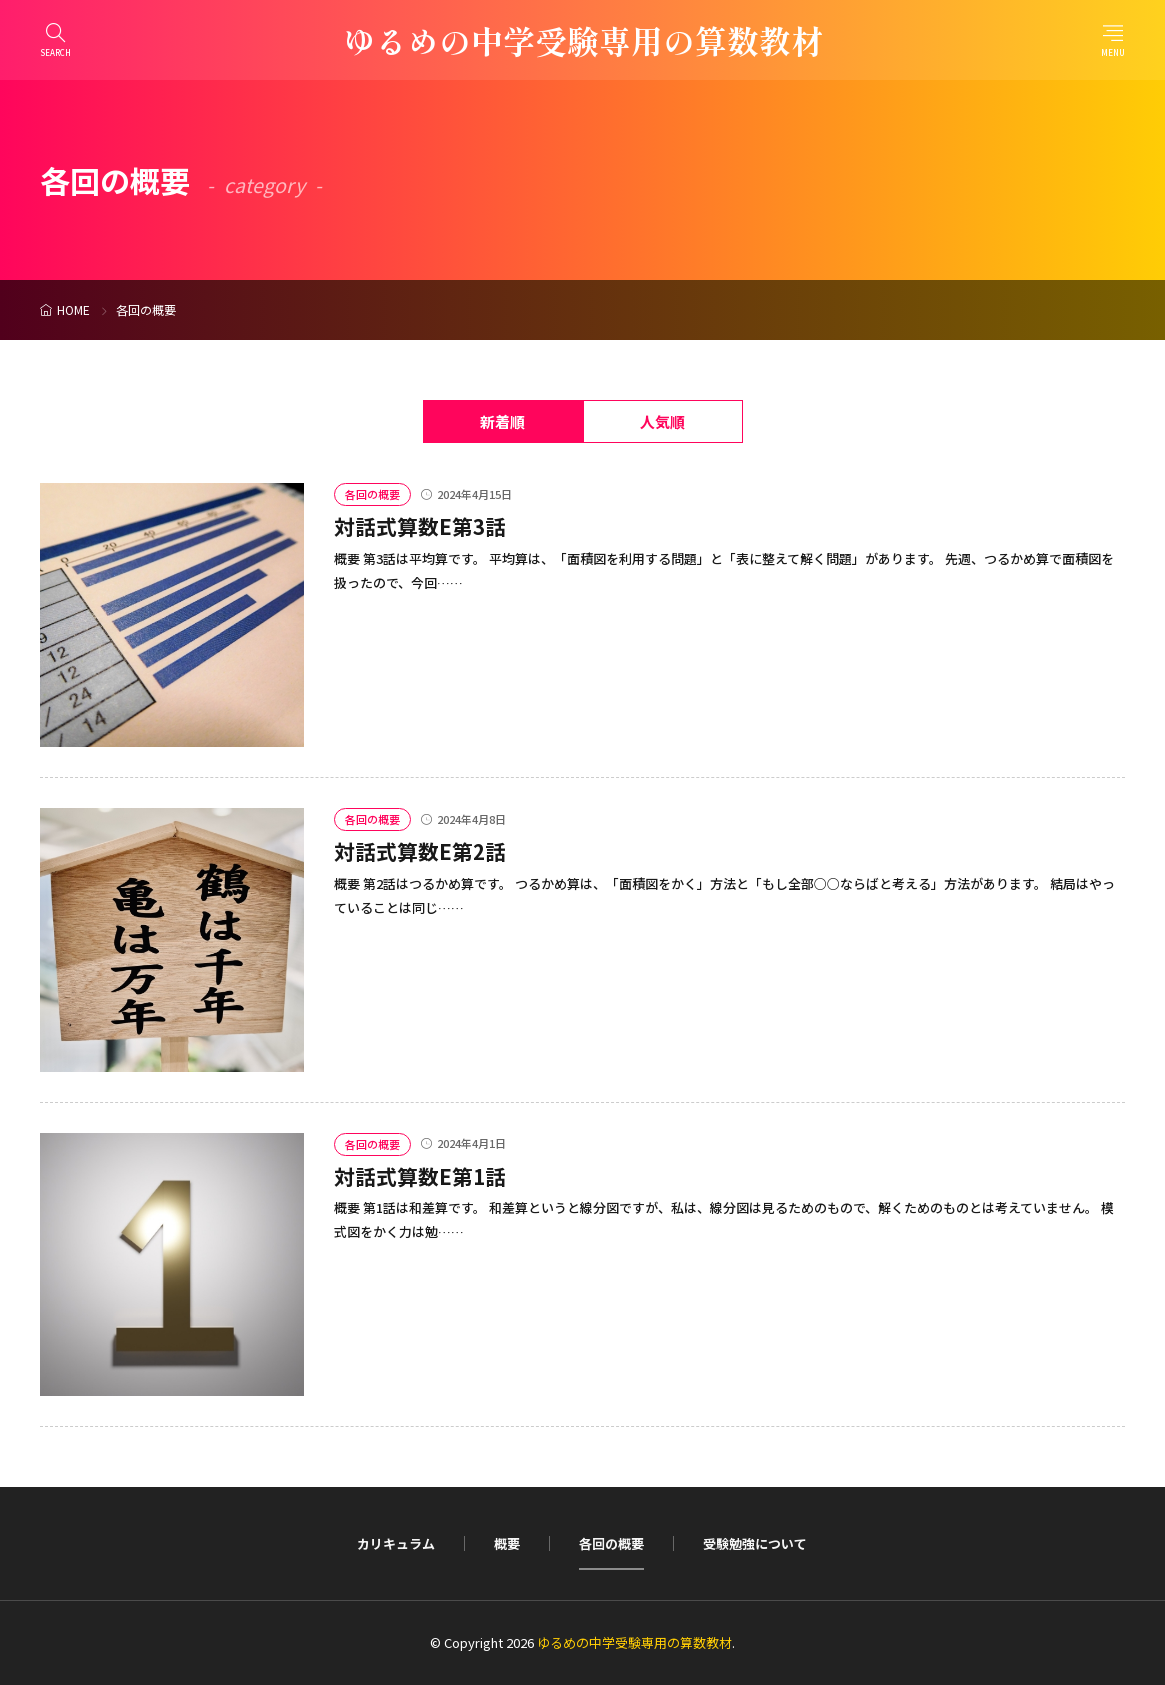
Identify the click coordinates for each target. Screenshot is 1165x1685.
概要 (507, 1543)
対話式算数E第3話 (420, 526)
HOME (73, 309)
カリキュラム (396, 1543)
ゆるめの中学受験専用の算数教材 (583, 40)
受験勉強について (755, 1543)
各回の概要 (372, 494)
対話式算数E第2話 (420, 851)
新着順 (502, 421)
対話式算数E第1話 (420, 1176)
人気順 (662, 421)
